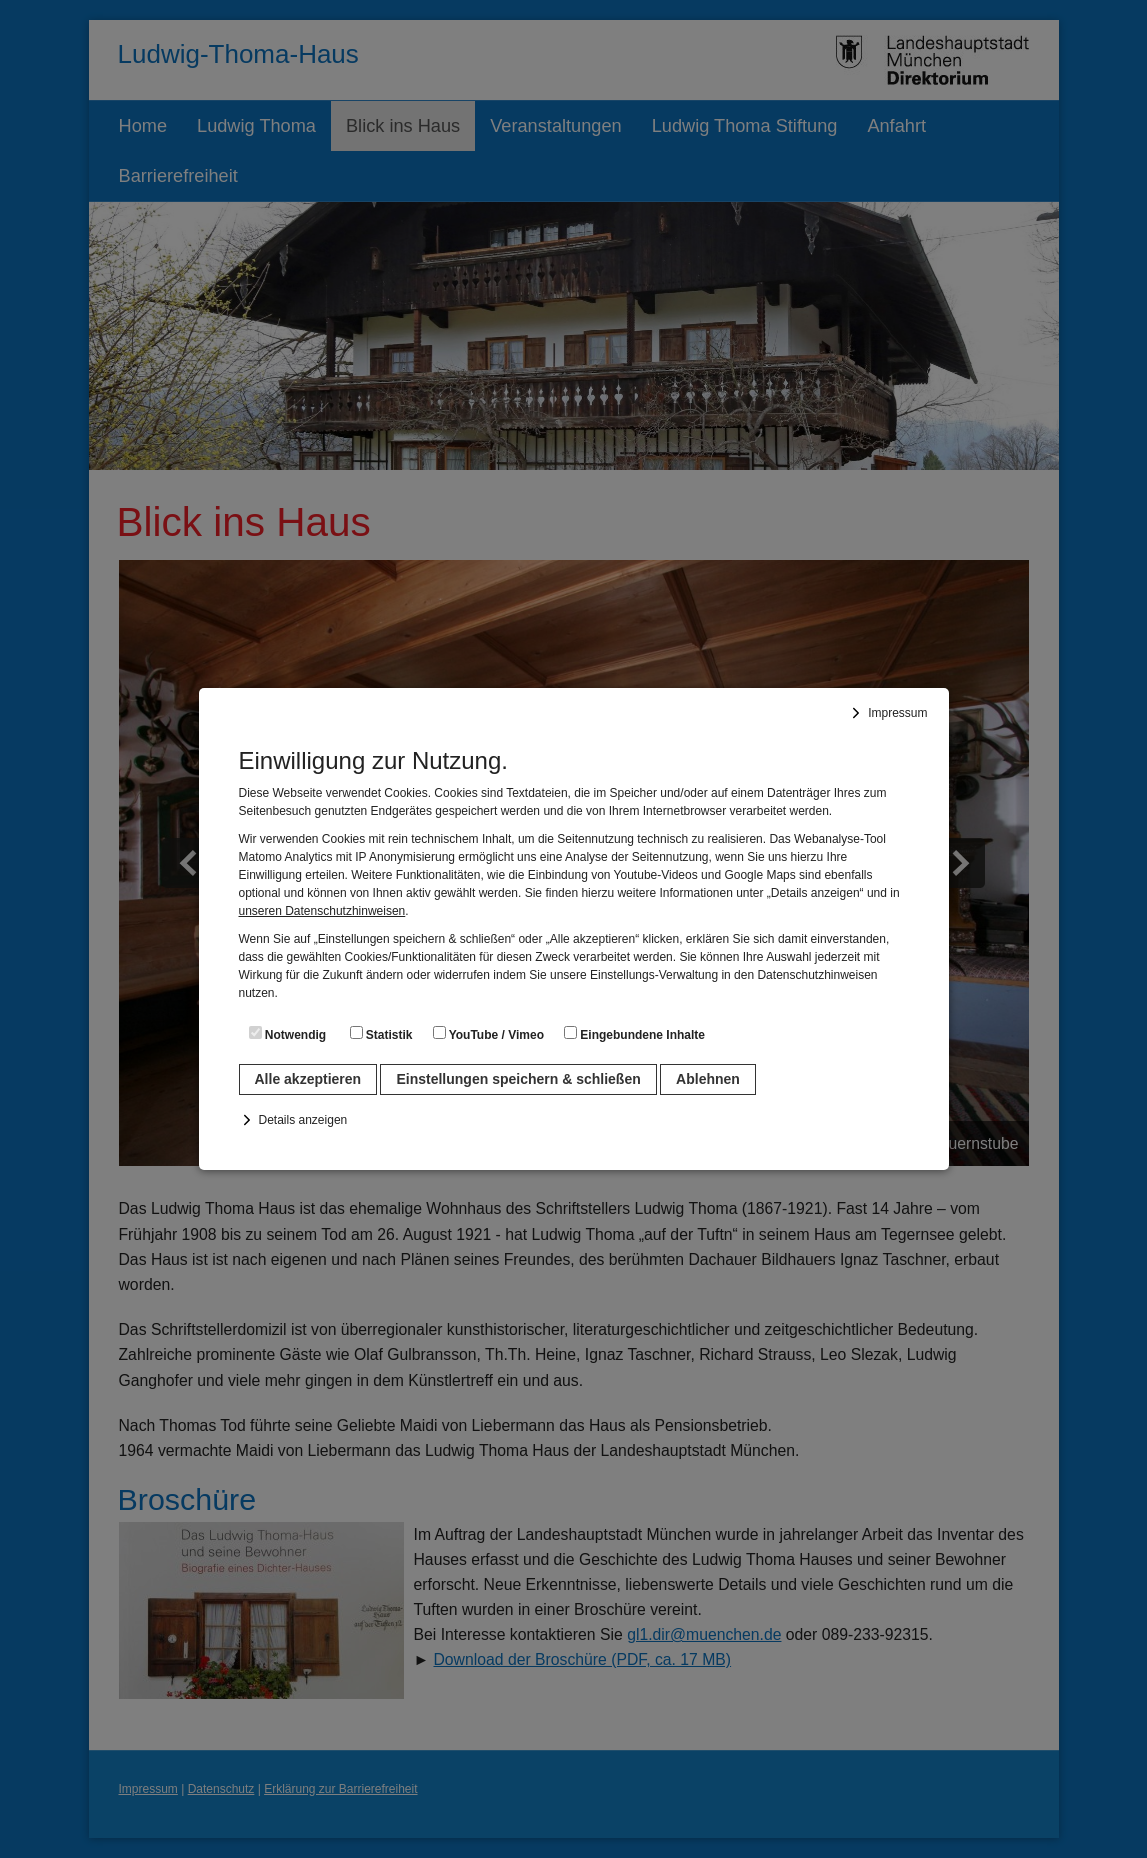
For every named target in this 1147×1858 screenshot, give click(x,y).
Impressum (897, 713)
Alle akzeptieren (308, 1079)
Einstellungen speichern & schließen (518, 1079)
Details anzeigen (303, 1120)
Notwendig (288, 1034)
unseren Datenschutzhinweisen (322, 911)
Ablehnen (708, 1079)
